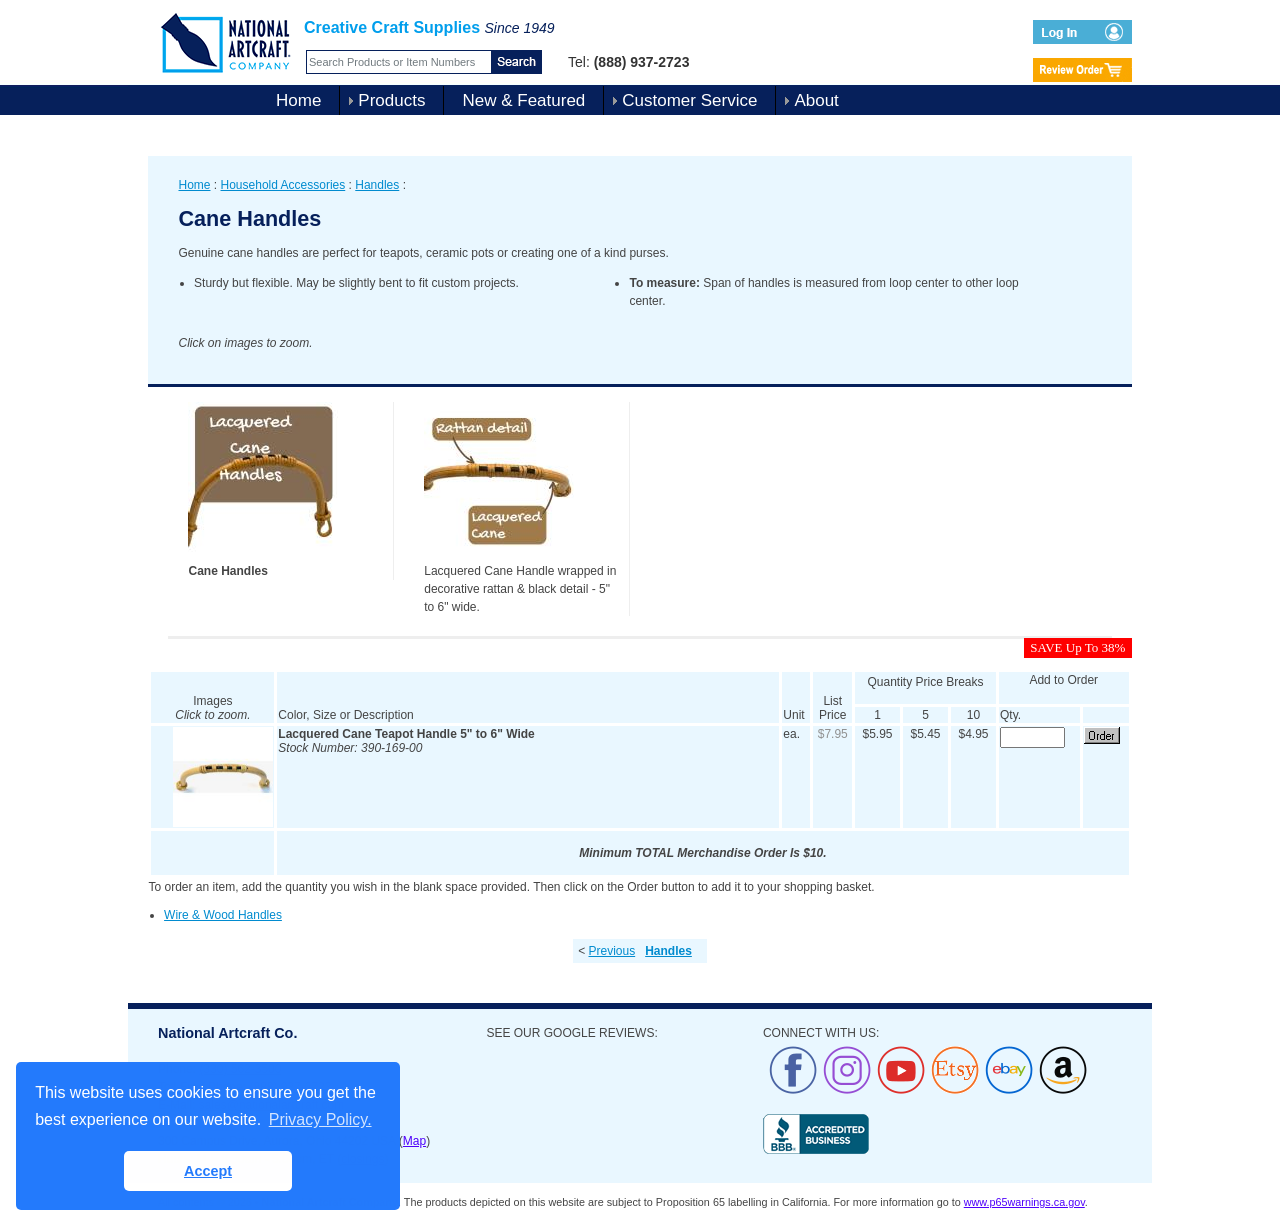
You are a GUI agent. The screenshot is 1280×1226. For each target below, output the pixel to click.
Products (391, 100)
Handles (377, 185)
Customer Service (689, 100)
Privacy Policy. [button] (320, 1119)
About (816, 100)
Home (298, 100)
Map (414, 1141)
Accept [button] (208, 1171)
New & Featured (523, 100)
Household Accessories (283, 185)
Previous (611, 951)
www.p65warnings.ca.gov (1024, 1202)
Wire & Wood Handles (223, 915)
